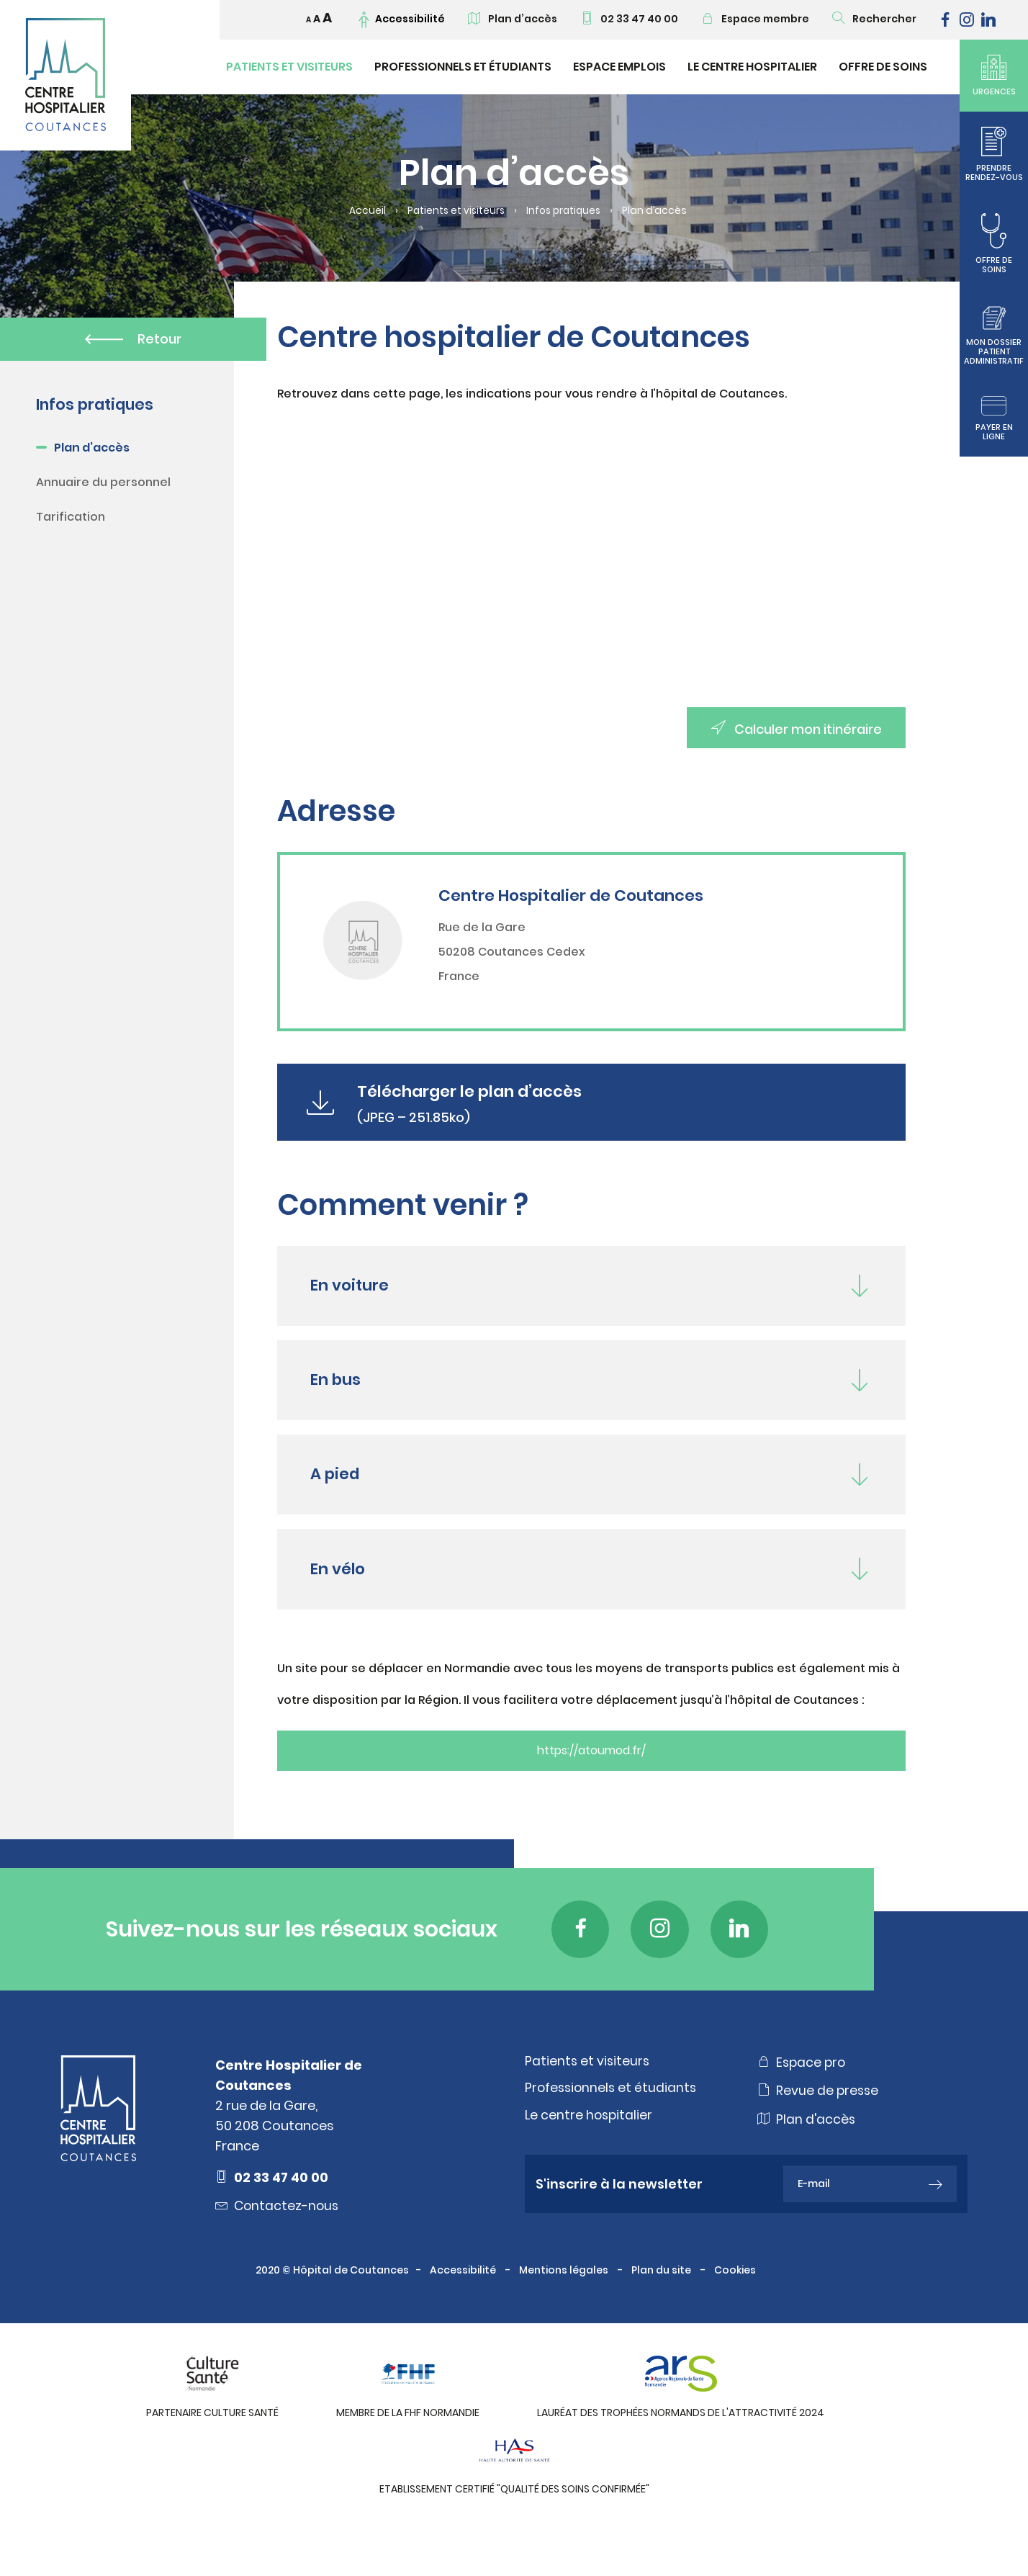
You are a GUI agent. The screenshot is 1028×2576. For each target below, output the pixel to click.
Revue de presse (819, 2126)
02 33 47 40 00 (629, 19)
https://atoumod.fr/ (591, 1785)
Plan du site (662, 2305)
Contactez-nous (278, 2241)
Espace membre (755, 19)
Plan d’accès (512, 19)
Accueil (364, 211)
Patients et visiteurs (289, 66)
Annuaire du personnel (103, 483)
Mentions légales (564, 2305)
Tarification (70, 518)
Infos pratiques (564, 211)
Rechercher (874, 19)
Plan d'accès (807, 2155)
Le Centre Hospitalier (752, 66)
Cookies (736, 2305)
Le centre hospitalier (590, 2151)
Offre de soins (883, 66)
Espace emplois (619, 66)
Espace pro (803, 2097)
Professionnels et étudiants (462, 66)
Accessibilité (464, 2305)
